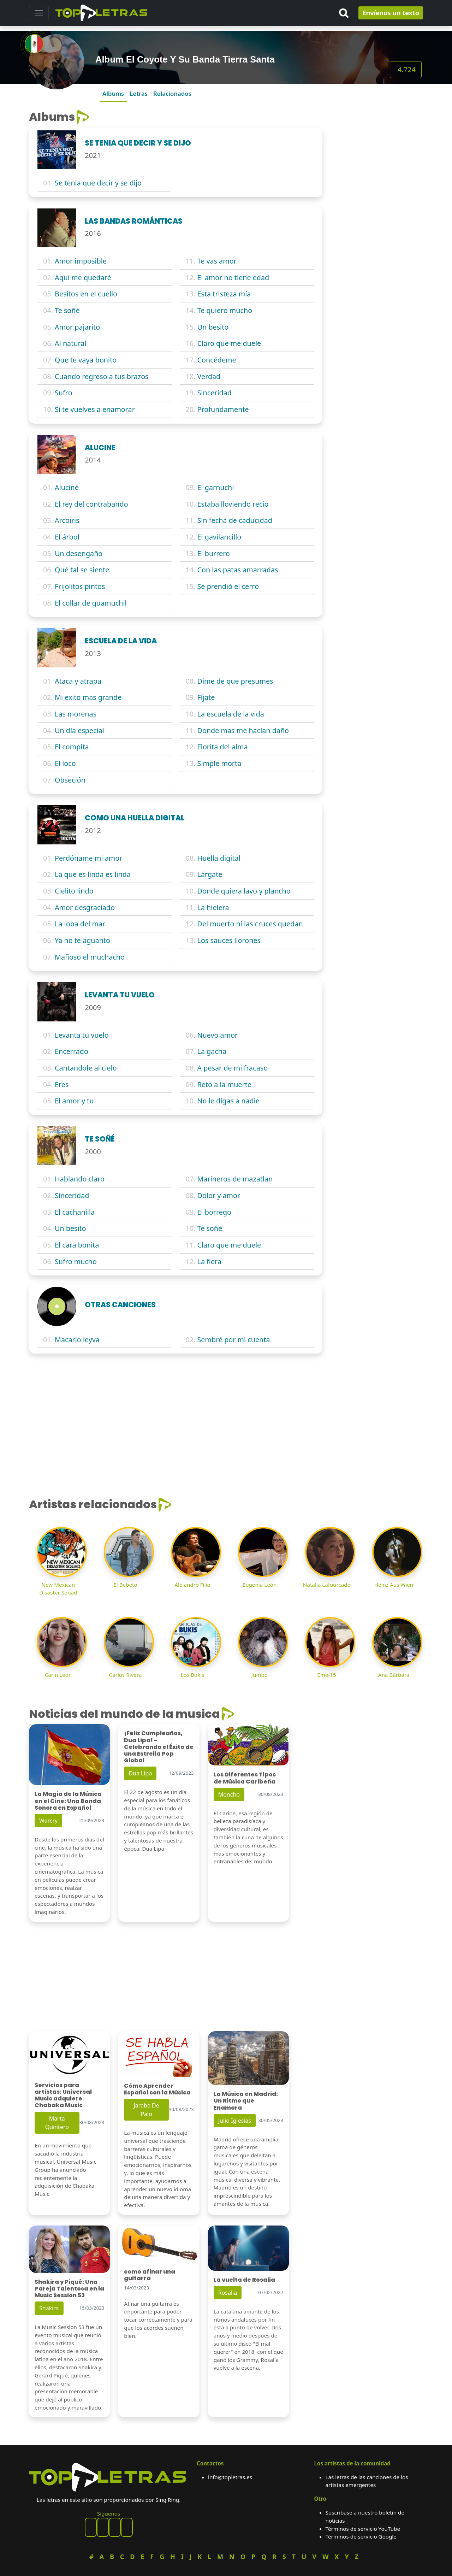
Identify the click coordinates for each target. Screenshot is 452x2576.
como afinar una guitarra (149, 2275)
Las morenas (75, 714)
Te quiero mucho (224, 310)
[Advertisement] (377, 216)
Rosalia (227, 2293)
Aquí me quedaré (83, 277)
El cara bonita (77, 1245)
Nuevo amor (217, 1035)
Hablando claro (80, 1179)
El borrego (214, 1212)
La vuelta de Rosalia (244, 2280)
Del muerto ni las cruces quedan (250, 924)
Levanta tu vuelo (82, 1035)
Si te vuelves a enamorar (95, 409)
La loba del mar (80, 924)
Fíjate (206, 697)
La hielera (213, 907)
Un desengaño (78, 553)
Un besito (213, 327)
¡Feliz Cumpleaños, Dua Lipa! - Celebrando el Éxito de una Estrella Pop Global (159, 1746)
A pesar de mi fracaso (232, 1068)
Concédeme (216, 360)
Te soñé (67, 310)
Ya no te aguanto (82, 940)
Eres (62, 1084)
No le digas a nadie (228, 1101)
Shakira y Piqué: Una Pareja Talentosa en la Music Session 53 (69, 2288)
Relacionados (172, 93)
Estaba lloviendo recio (233, 504)
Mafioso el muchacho (90, 957)
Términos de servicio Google (361, 2536)
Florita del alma (222, 746)
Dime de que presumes (235, 681)
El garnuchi (215, 487)
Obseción (70, 780)
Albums (113, 93)
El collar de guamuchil (91, 603)
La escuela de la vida (230, 714)
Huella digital (218, 858)
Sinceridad (214, 392)
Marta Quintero (57, 2123)
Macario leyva (77, 1339)
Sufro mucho (76, 1261)
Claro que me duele (229, 343)
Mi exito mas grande (88, 697)
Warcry (48, 1821)
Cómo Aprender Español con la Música (157, 2089)
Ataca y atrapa (78, 681)
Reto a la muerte (224, 1084)
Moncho (229, 1794)
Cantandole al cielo (86, 1068)
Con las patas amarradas (237, 569)
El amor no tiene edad (233, 277)
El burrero (213, 553)
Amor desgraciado (85, 907)
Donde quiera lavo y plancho (244, 891)
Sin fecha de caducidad (234, 520)
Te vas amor (217, 261)
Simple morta (219, 763)
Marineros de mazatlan (235, 1179)
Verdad (209, 376)
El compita (72, 746)
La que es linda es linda (93, 874)
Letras (139, 93)
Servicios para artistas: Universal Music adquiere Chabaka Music (63, 2095)
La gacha (212, 1051)
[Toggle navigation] (39, 13)
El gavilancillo (219, 537)
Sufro (63, 392)
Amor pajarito (77, 327)
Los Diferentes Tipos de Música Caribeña (245, 1777)
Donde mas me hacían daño (243, 730)
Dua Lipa (140, 1773)
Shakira (49, 2308)
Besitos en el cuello (86, 294)
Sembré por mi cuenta (233, 1339)
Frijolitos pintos (80, 586)
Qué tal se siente (82, 569)
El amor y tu (74, 1101)
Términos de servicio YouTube (363, 2528)
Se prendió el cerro (228, 586)
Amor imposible (81, 261)
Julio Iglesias (234, 2120)
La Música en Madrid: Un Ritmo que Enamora (246, 2100)
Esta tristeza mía (224, 294)
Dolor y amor (218, 1195)
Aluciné (67, 487)
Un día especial (79, 730)
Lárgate (209, 874)
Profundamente (223, 409)
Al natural (70, 343)
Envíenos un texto (390, 12)
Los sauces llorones (229, 940)
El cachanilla (75, 1212)
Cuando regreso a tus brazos (102, 376)
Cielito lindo (74, 891)
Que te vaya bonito (86, 360)
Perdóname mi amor (88, 858)
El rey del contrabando (91, 504)
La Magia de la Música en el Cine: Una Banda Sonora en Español (68, 1800)
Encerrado (71, 1051)
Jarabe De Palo (146, 2110)
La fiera (209, 1261)
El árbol (67, 537)
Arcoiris (67, 520)
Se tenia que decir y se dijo (98, 183)
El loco (65, 763)
